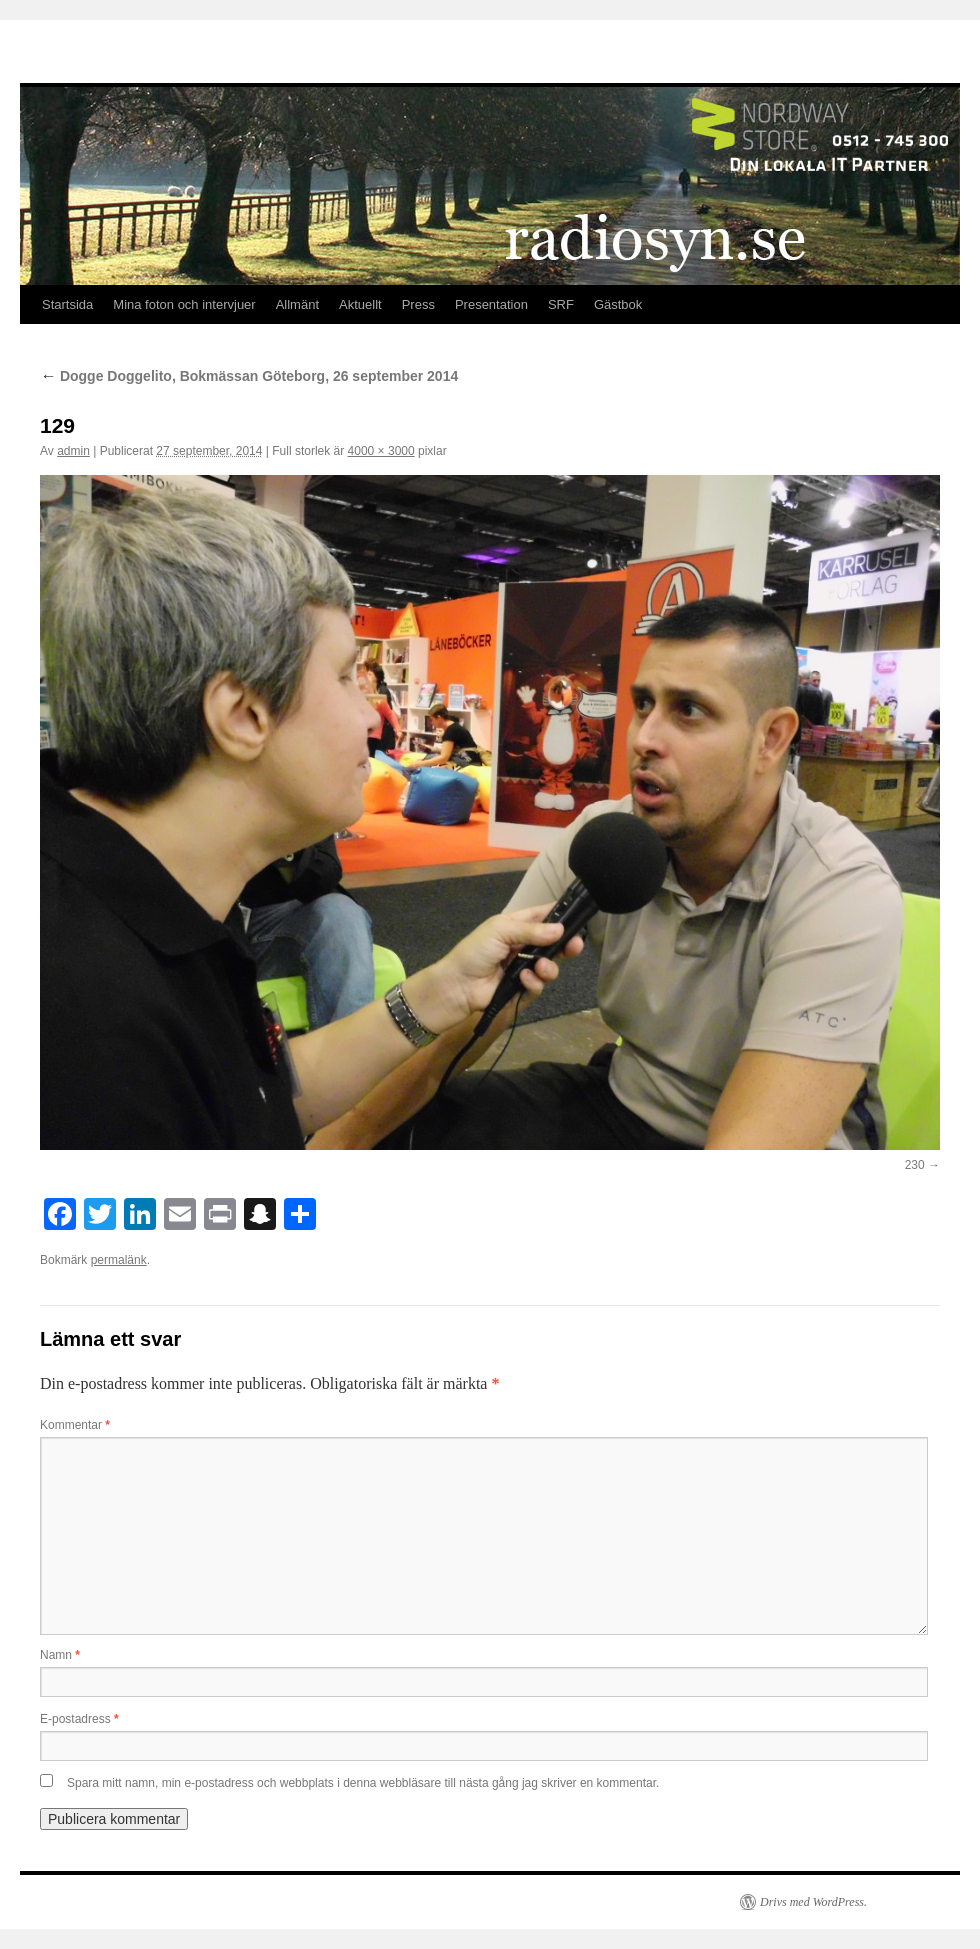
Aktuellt (360, 304)
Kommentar (75, 1425)
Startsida (67, 304)
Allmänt (297, 304)
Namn (60, 1655)
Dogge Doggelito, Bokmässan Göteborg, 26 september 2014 (249, 376)
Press (418, 304)
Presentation (491, 304)
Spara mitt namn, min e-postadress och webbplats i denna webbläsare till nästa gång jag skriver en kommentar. (363, 1783)
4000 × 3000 (381, 451)
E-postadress (79, 1719)
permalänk (119, 1260)
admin (73, 451)
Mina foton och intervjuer (184, 304)
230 (915, 1165)
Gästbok (618, 304)
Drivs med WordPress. (813, 1902)
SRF (561, 304)
